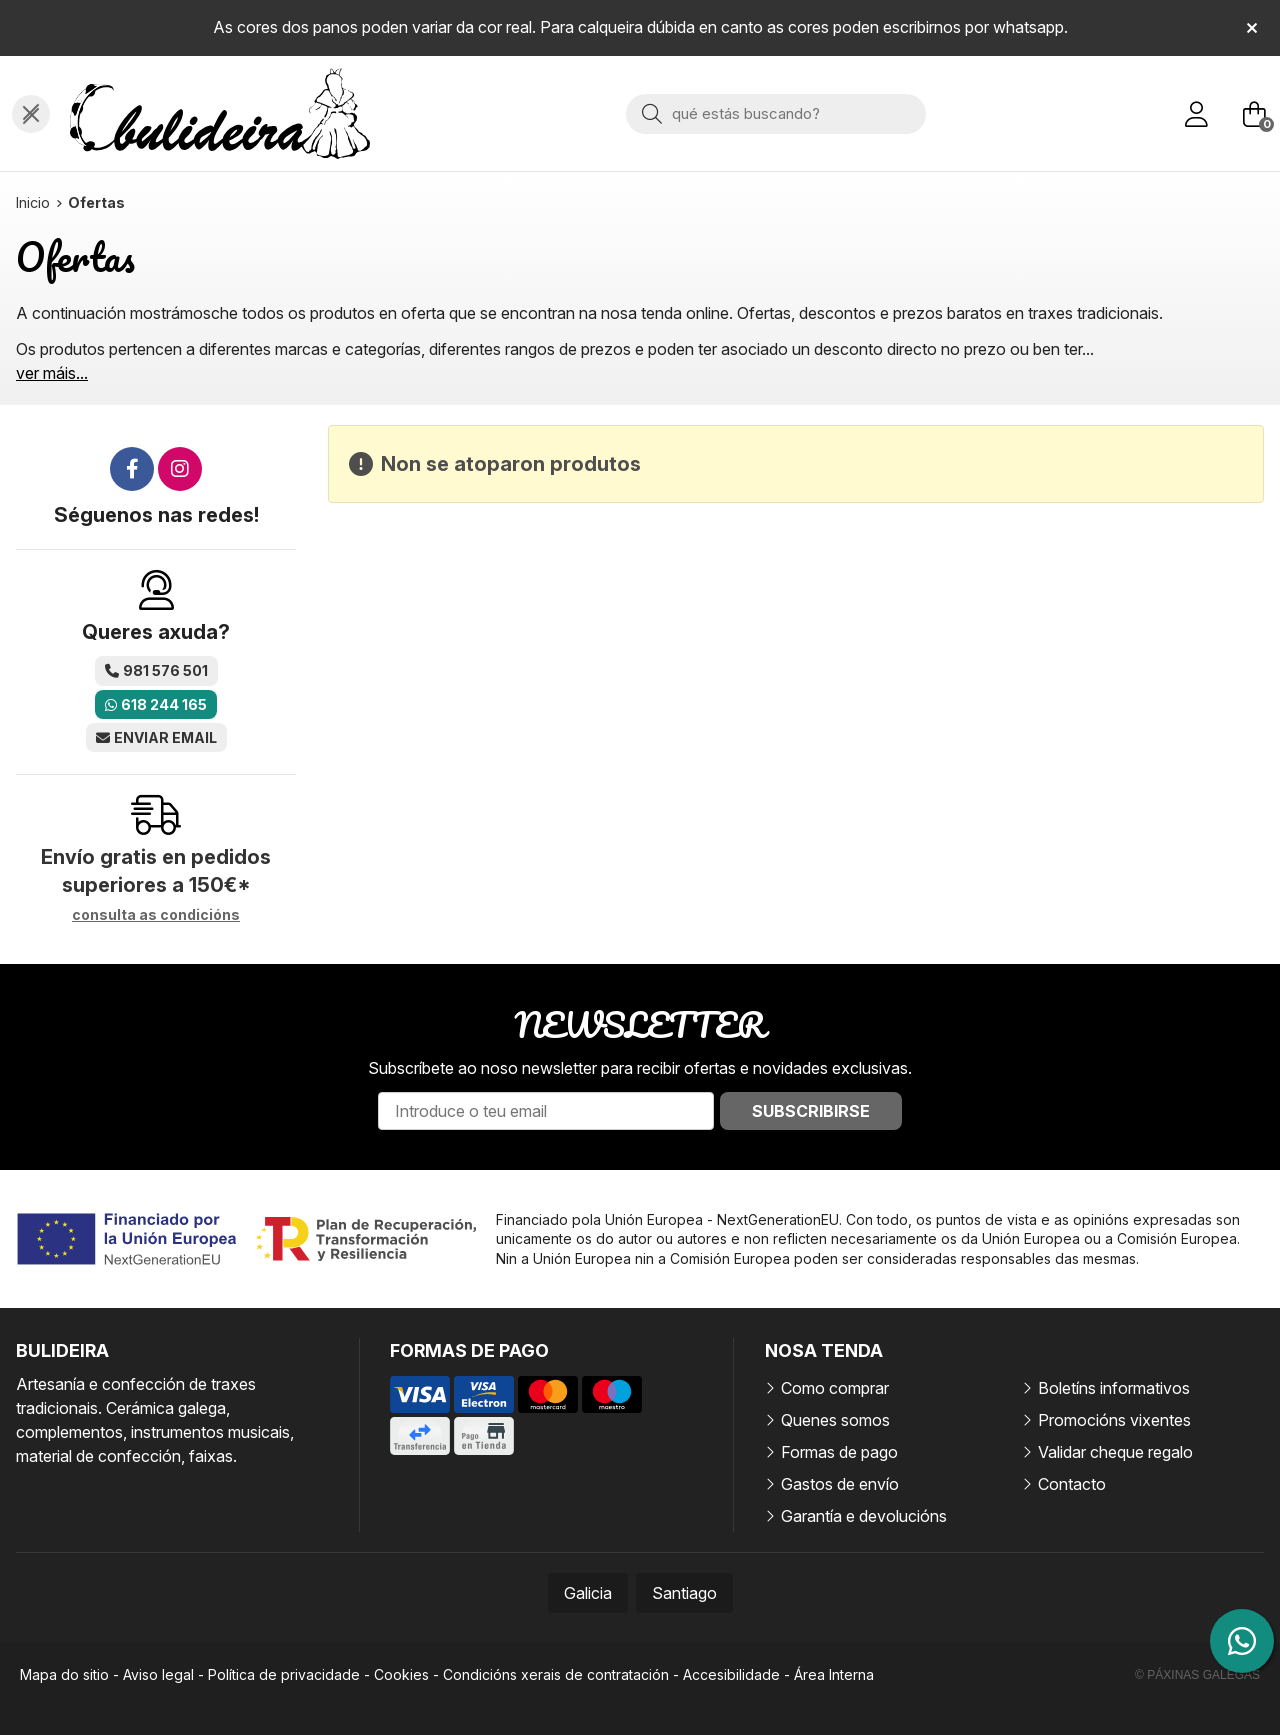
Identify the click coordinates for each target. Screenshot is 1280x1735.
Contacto (1072, 1484)
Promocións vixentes (1114, 1420)
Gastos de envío (840, 1484)
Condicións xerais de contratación (556, 1674)
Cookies (401, 1674)
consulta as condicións (156, 915)
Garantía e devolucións (864, 1516)
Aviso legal (158, 1674)
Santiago (684, 1593)
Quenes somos (835, 1420)
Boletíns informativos (1114, 1388)
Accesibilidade (731, 1674)
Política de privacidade (284, 1674)
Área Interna (834, 1674)
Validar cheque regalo (1115, 1452)
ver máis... (52, 373)
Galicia (588, 1593)
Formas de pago (839, 1452)
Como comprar (835, 1388)
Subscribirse (811, 1111)
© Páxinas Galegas (1197, 1675)
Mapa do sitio (64, 1674)
